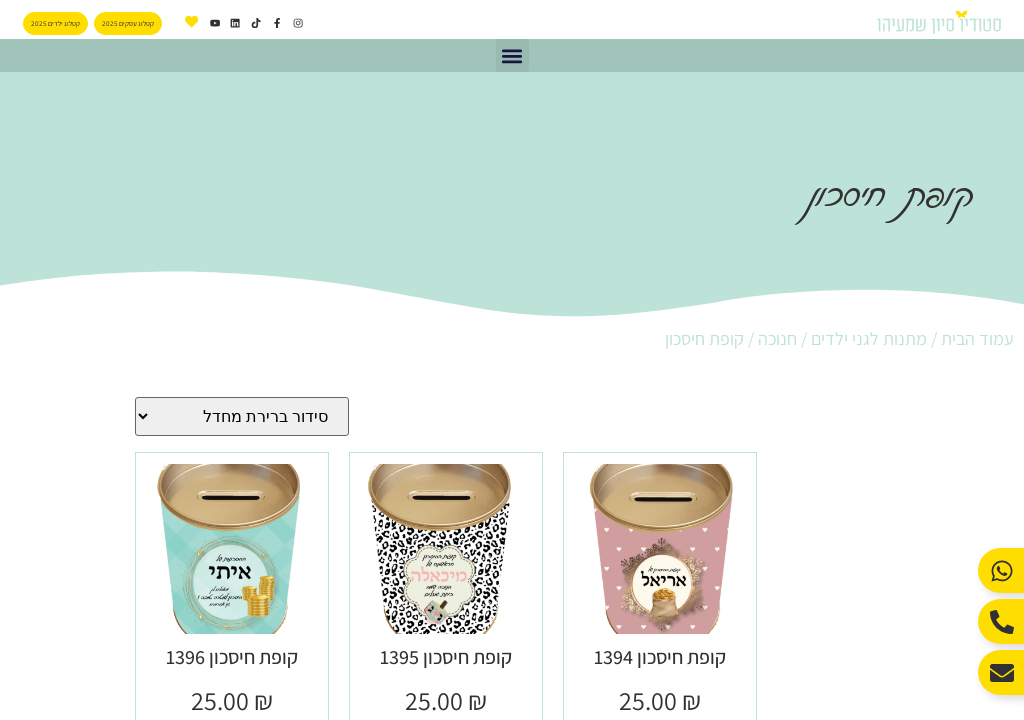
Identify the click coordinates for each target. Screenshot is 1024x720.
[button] (512, 55)
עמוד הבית (977, 338)
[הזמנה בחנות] (242, 416)
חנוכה (777, 338)
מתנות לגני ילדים (869, 338)
